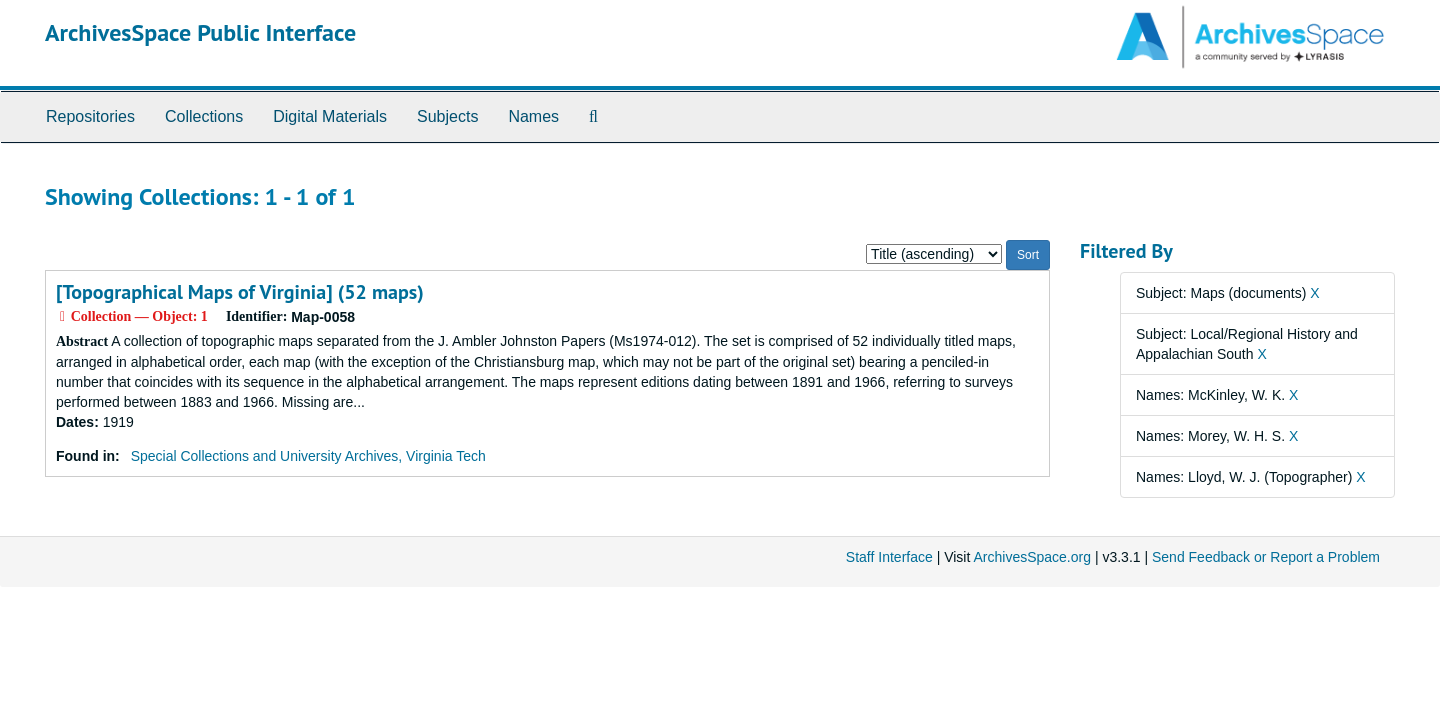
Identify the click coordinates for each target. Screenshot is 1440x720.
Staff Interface (889, 557)
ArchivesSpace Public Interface (200, 32)
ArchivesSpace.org (1032, 557)
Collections (204, 116)
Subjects (447, 116)
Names (533, 116)
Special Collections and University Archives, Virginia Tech (308, 456)
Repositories (90, 116)
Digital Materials (330, 116)
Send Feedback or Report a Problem (1266, 557)
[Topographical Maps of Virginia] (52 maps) (240, 292)
